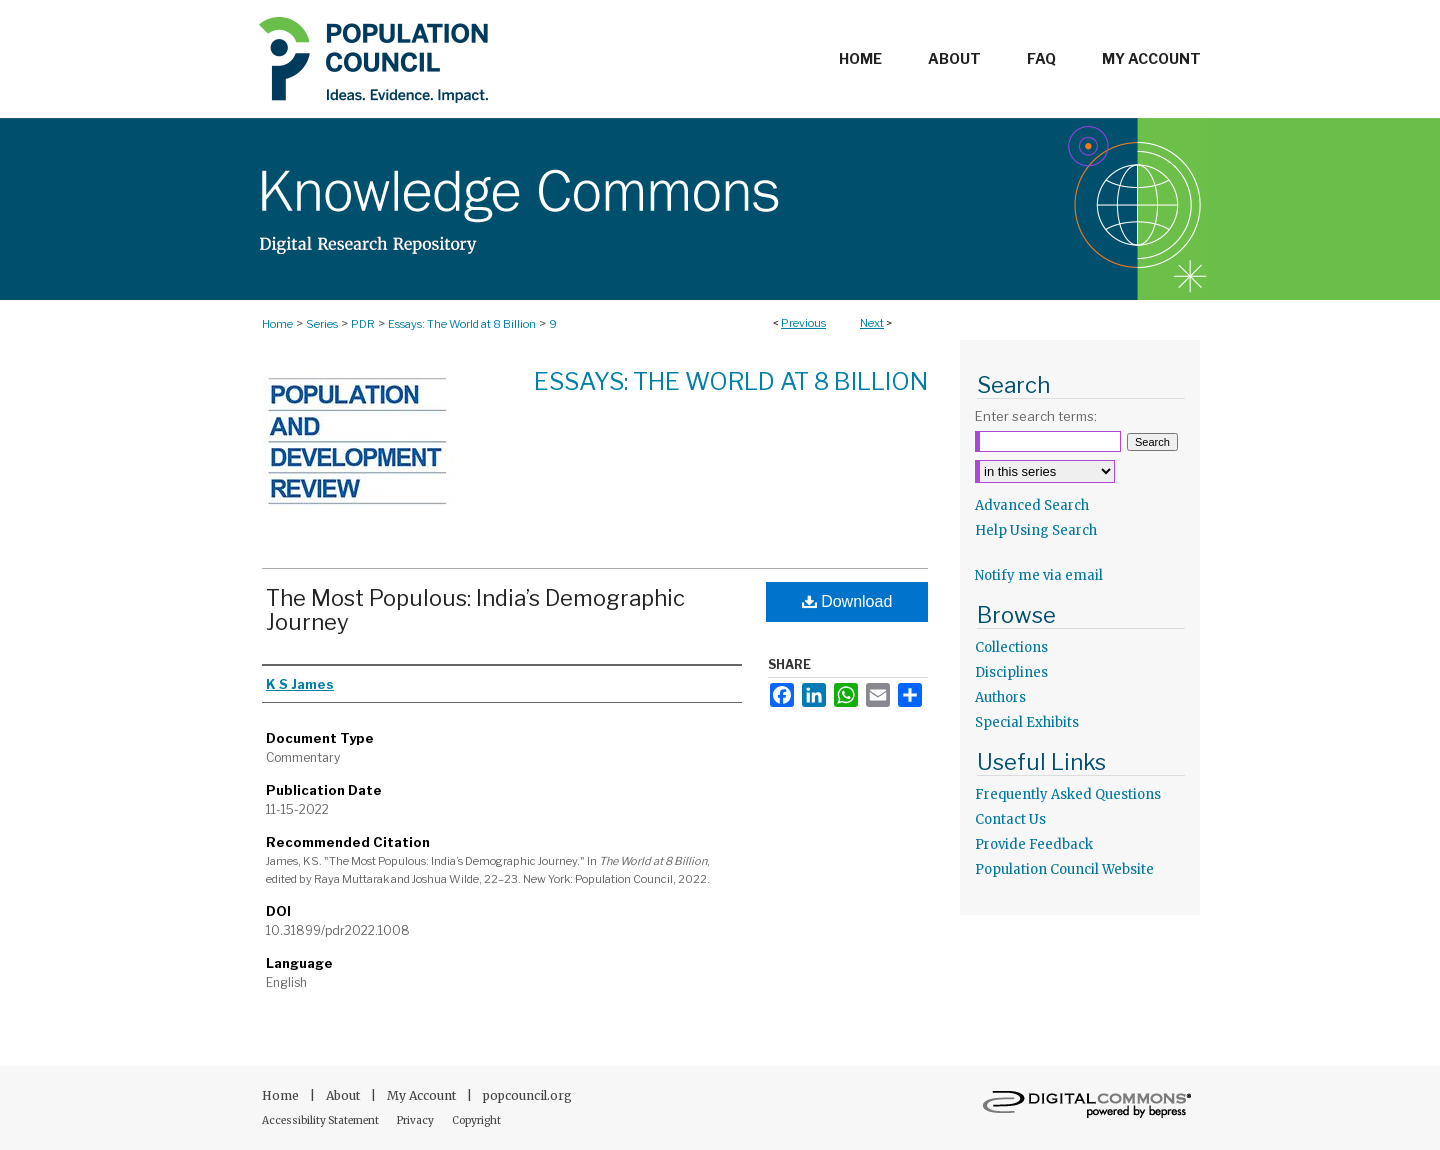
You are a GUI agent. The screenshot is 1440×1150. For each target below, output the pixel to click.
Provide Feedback (1034, 844)
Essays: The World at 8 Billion (462, 324)
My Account (423, 1095)
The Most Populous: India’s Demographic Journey (475, 610)
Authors (1000, 697)
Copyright (476, 1120)
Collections (1011, 647)
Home (277, 324)
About (344, 1095)
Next (872, 323)
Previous (803, 323)
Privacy (416, 1120)
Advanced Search (1032, 505)
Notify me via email (1039, 575)
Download (847, 601)
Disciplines (1011, 672)
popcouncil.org (527, 1095)
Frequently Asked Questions (1068, 794)
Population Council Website (1064, 869)
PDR (363, 324)
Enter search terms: (1036, 416)
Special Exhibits (1027, 722)
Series (322, 324)
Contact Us (1010, 819)
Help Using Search (1036, 530)
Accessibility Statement (321, 1120)
